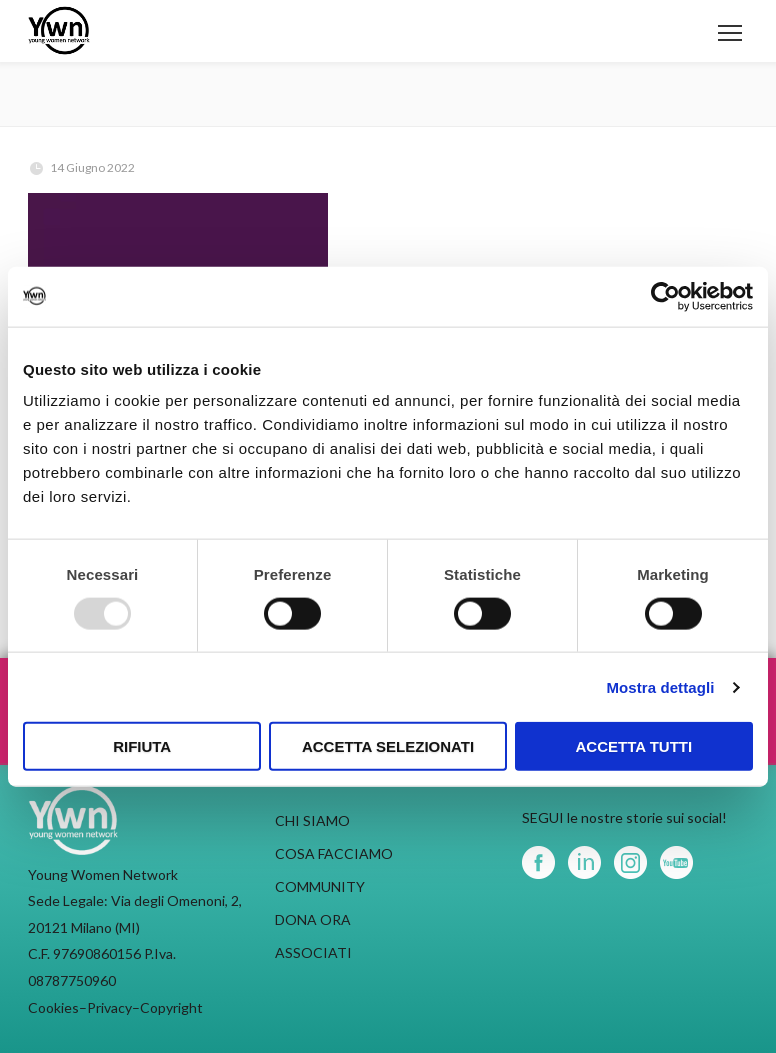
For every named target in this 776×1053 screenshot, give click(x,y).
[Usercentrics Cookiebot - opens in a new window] (665, 296)
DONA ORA (313, 919)
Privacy (109, 1007)
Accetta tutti (634, 746)
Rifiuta (142, 746)
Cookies (53, 1007)
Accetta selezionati (388, 746)
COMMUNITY (320, 886)
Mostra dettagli (660, 686)
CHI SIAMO (312, 820)
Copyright (171, 1007)
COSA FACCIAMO (334, 853)
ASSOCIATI (313, 952)
